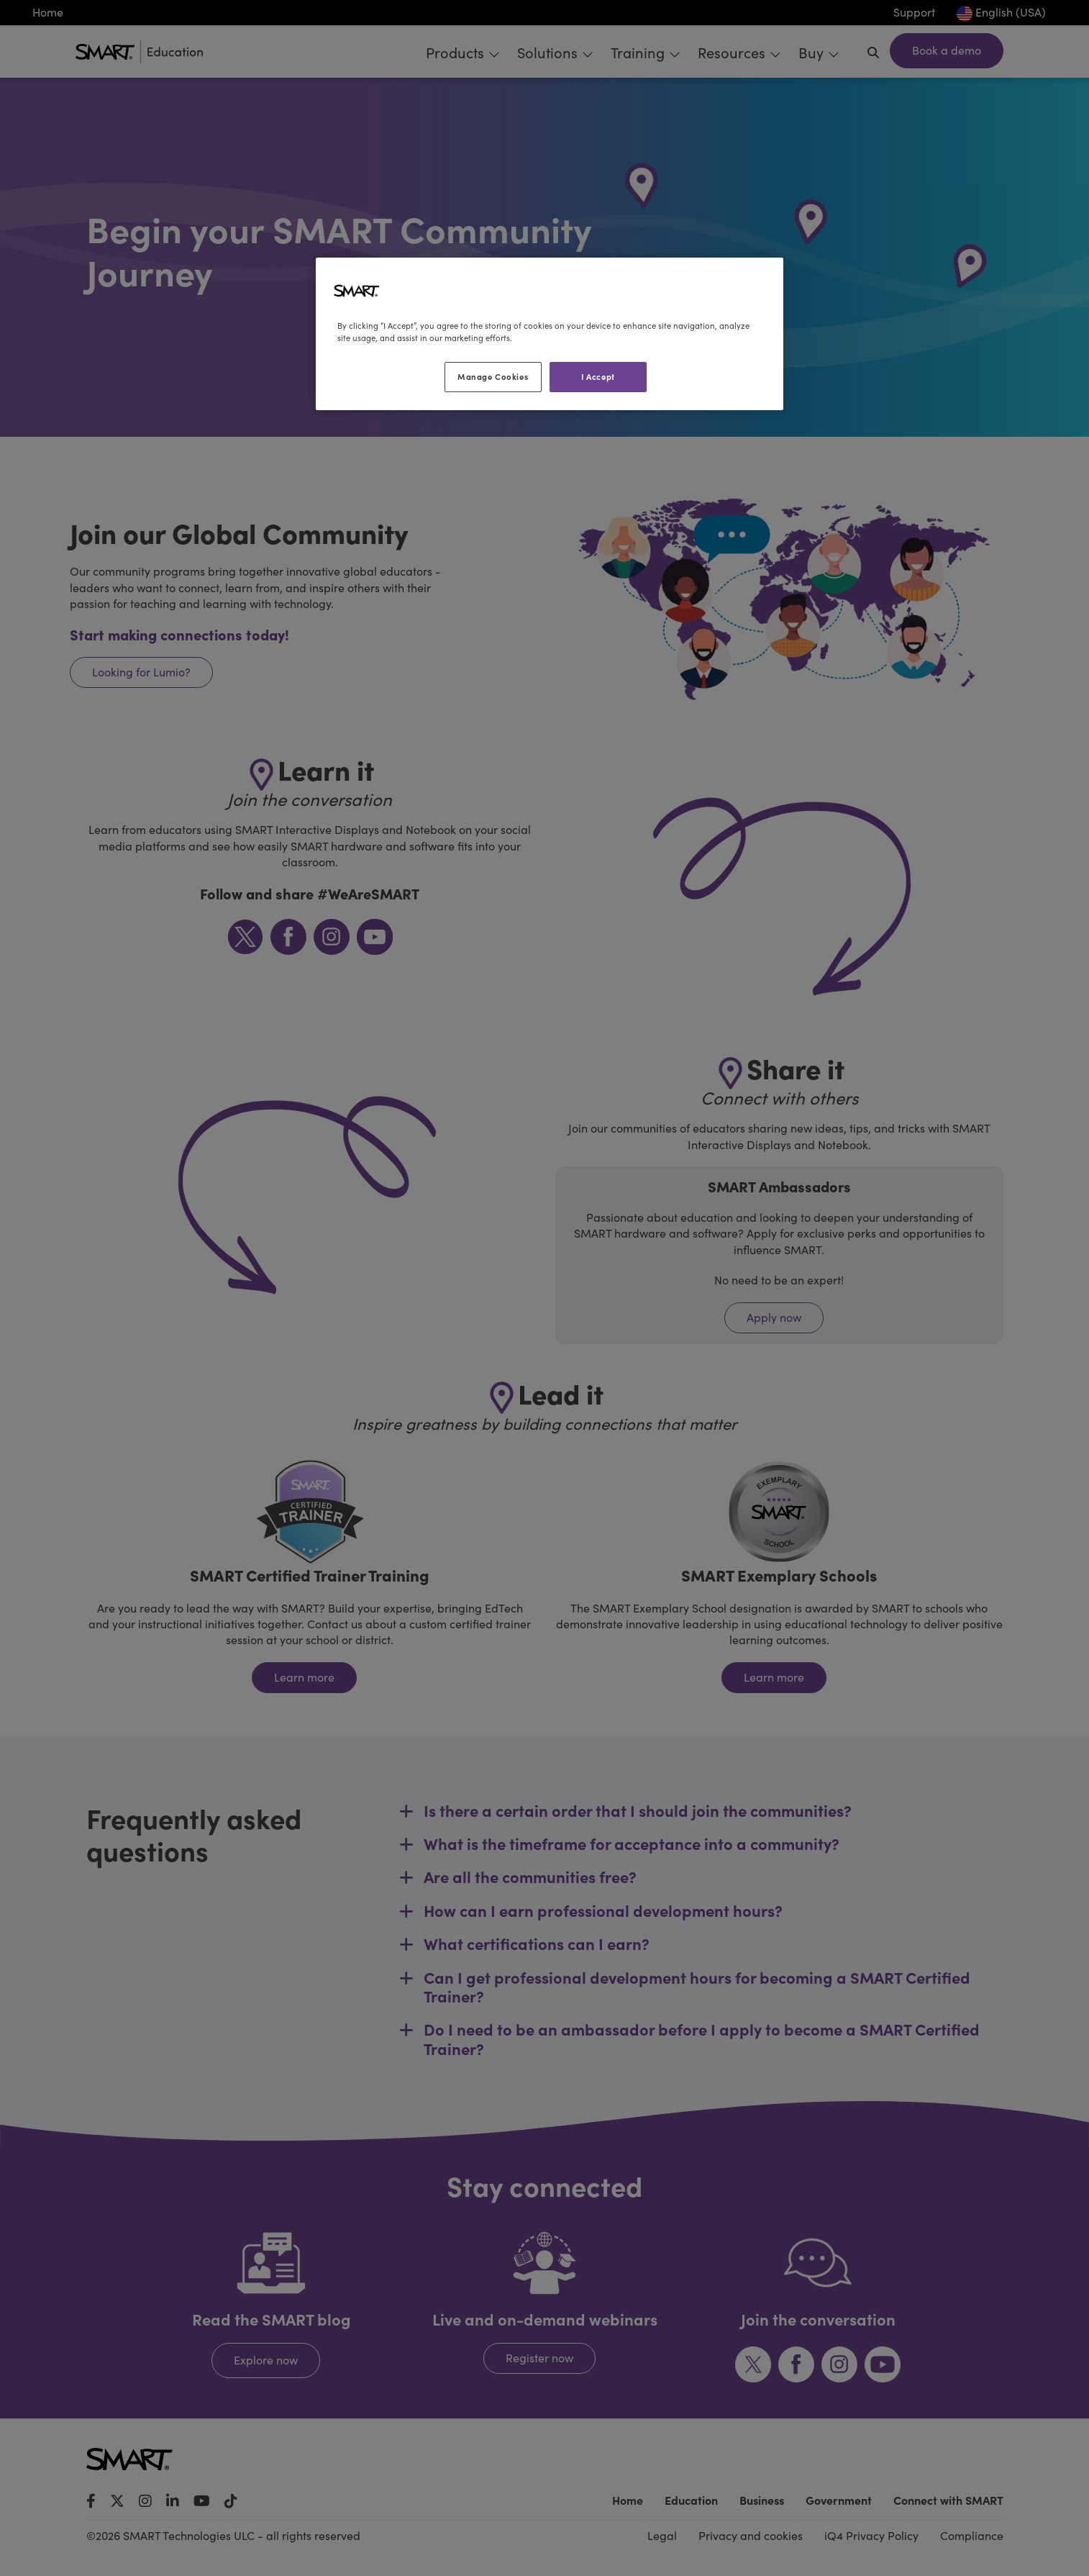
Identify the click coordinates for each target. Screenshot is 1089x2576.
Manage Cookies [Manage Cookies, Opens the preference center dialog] (492, 376)
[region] (549, 334)
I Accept (598, 376)
